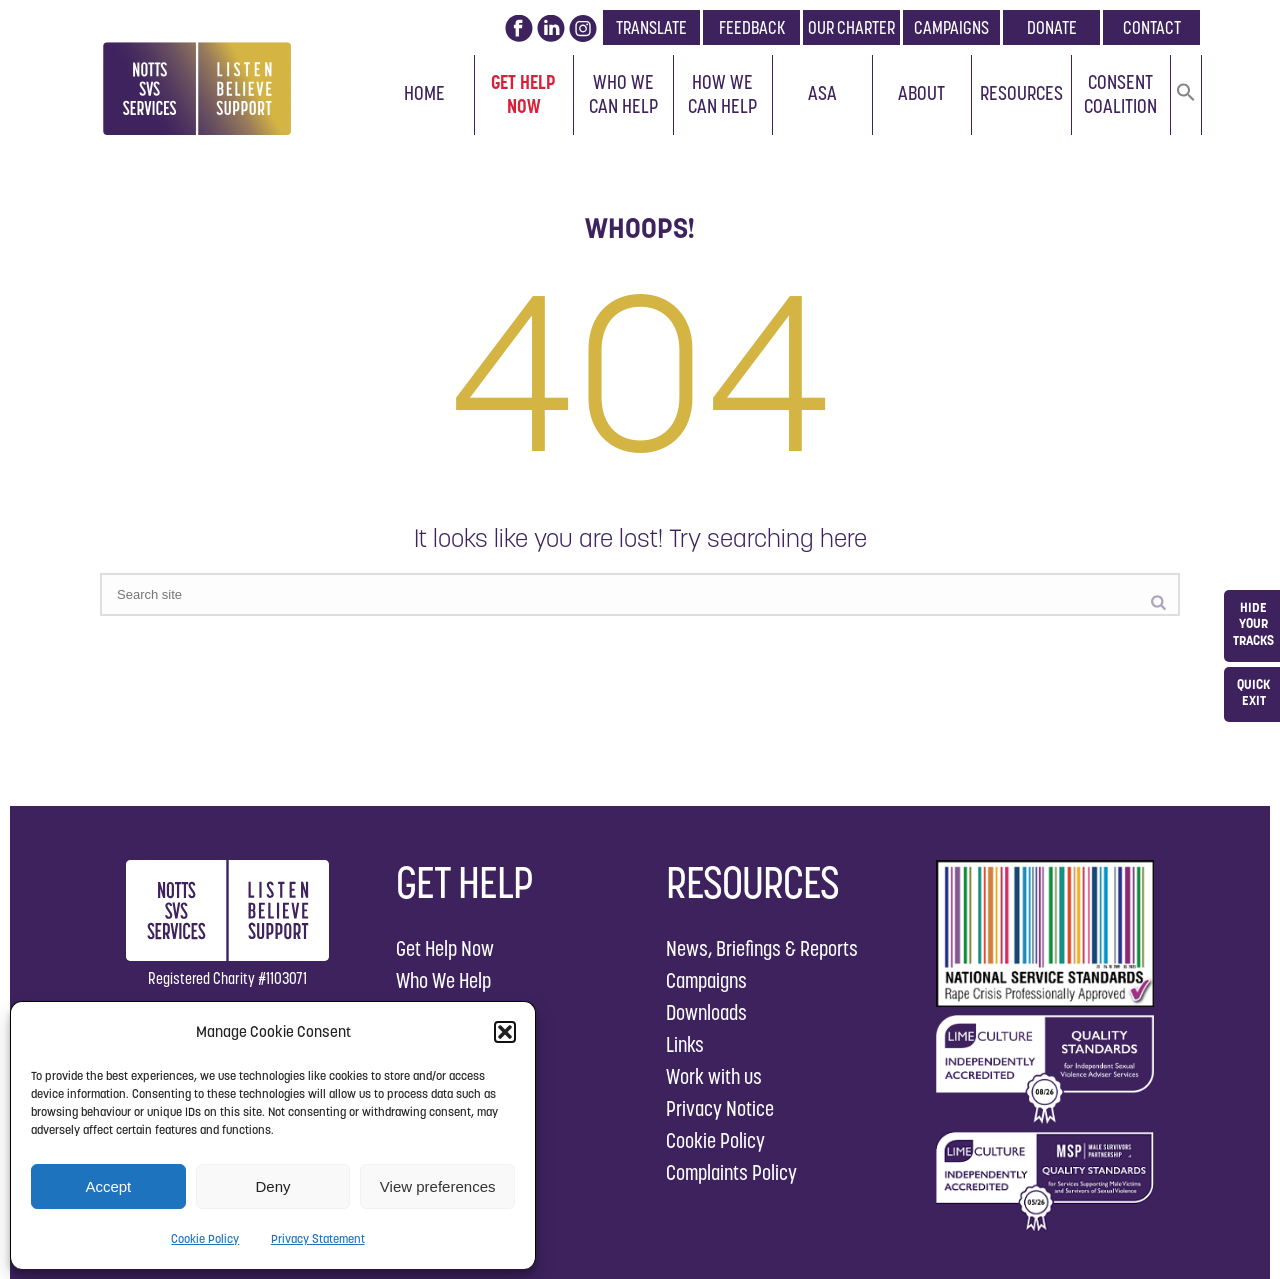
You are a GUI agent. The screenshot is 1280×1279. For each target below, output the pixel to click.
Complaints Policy (731, 1172)
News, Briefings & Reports (762, 948)
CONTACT (1152, 27)
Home (424, 93)
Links (685, 1044)
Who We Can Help (623, 94)
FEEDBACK (752, 27)
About (921, 93)
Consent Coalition (1120, 94)
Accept (108, 1186)
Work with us (714, 1076)
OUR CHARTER (851, 27)
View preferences (438, 1186)
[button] (505, 1032)
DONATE (1052, 27)
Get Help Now (523, 94)
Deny (272, 1186)
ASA (822, 93)
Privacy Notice (720, 1108)
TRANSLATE (651, 27)
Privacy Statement (318, 1238)
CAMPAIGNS (951, 27)
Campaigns (706, 980)
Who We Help (443, 980)
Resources (1021, 93)
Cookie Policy (205, 1238)
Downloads (706, 1012)
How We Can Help (722, 94)
